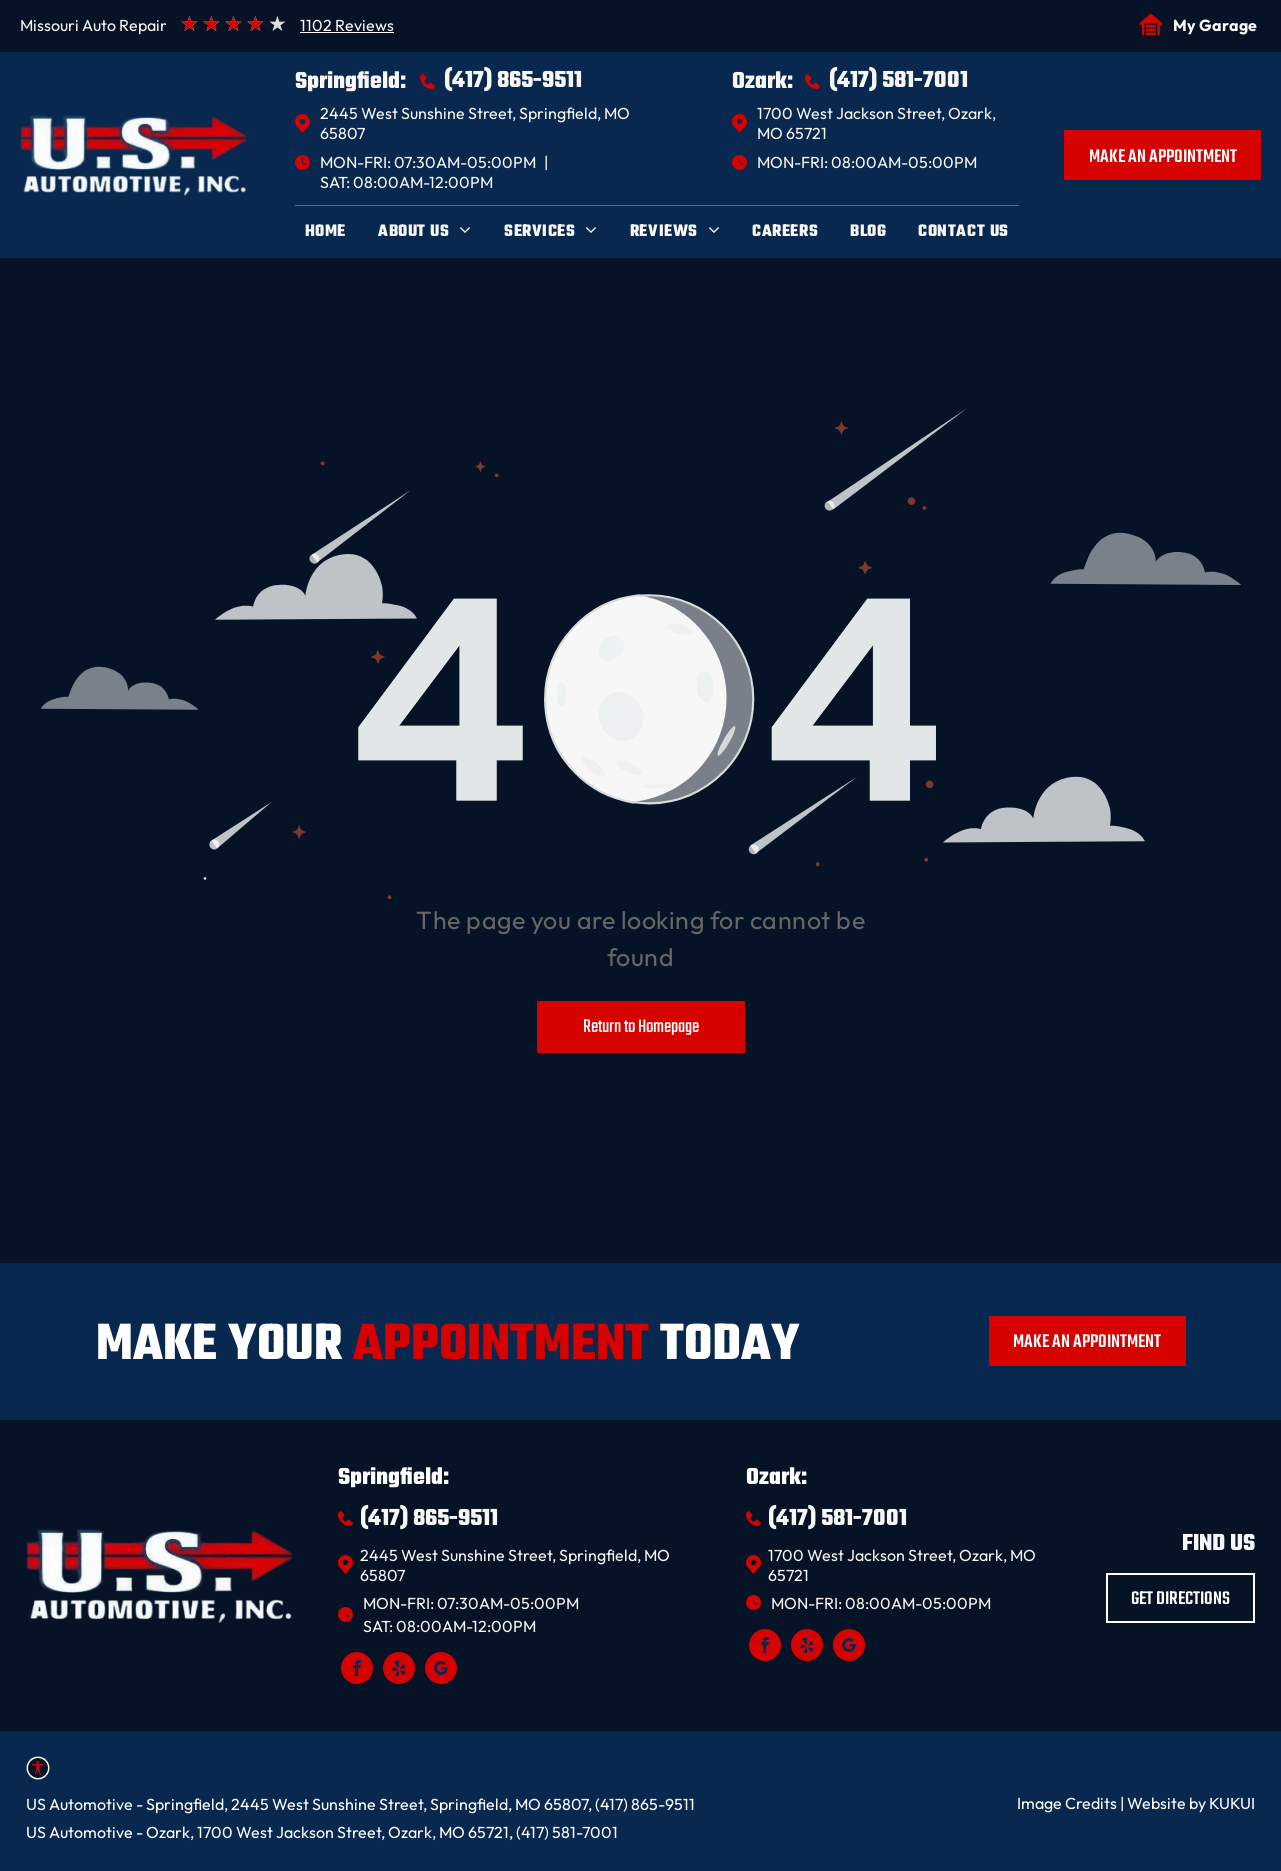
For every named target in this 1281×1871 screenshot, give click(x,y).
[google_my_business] (441, 1670)
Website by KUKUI (1191, 1803)
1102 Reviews (347, 25)
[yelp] (399, 1670)
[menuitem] (325, 232)
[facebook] (357, 1670)
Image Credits (1067, 1803)
